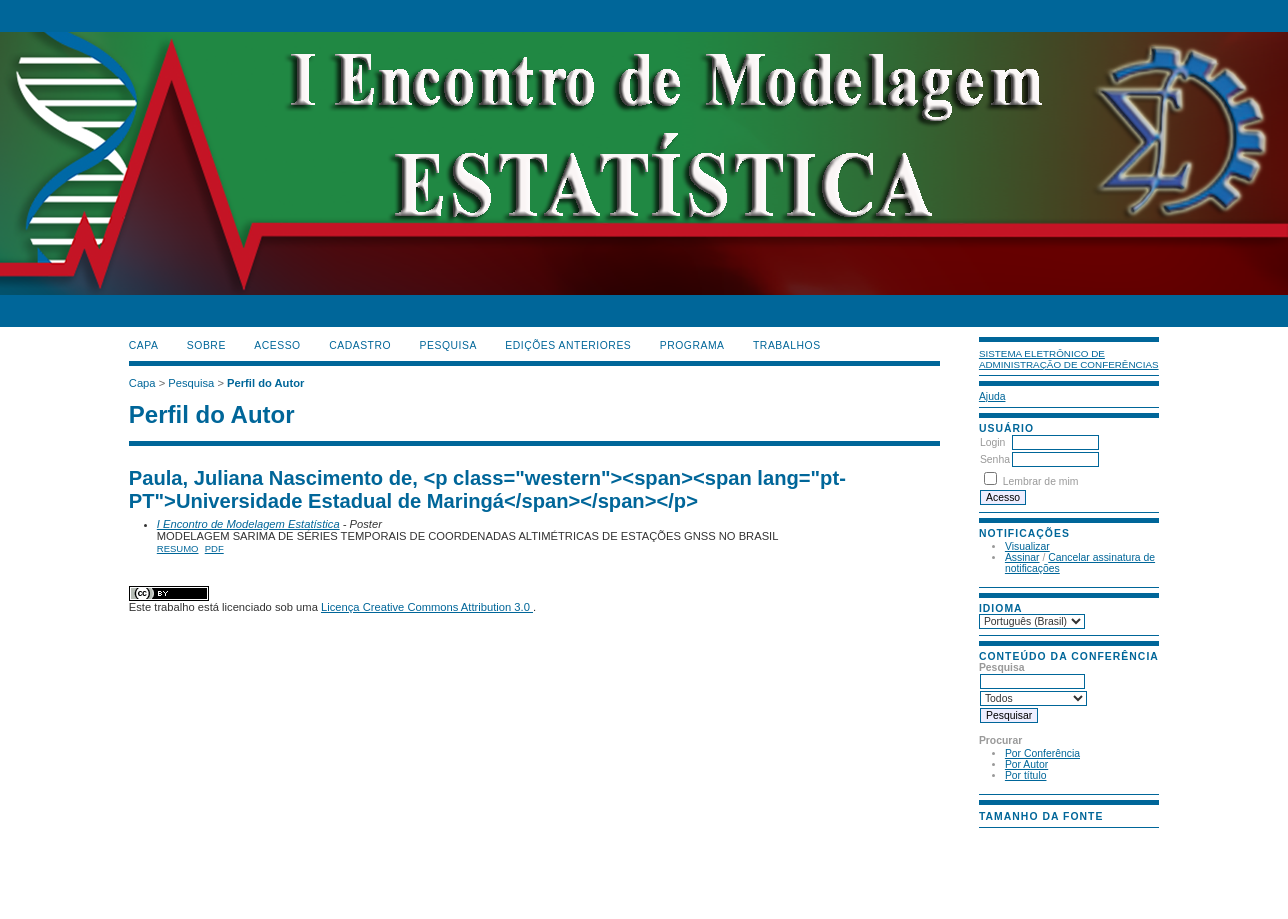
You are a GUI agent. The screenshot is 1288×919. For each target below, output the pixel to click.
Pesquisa (448, 345)
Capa (144, 345)
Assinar (1022, 557)
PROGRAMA (692, 345)
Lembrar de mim (1041, 481)
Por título (1026, 775)
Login (992, 442)
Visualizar (1027, 546)
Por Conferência (1042, 753)
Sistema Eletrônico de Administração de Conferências (1069, 359)
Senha (995, 459)
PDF (214, 548)
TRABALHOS (787, 345)
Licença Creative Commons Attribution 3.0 (427, 607)
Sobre (206, 345)
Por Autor (1026, 764)
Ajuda (992, 396)
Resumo (178, 548)
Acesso (277, 345)
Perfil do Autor (265, 383)
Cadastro (360, 345)
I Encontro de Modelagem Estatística (248, 524)
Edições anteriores (568, 345)
